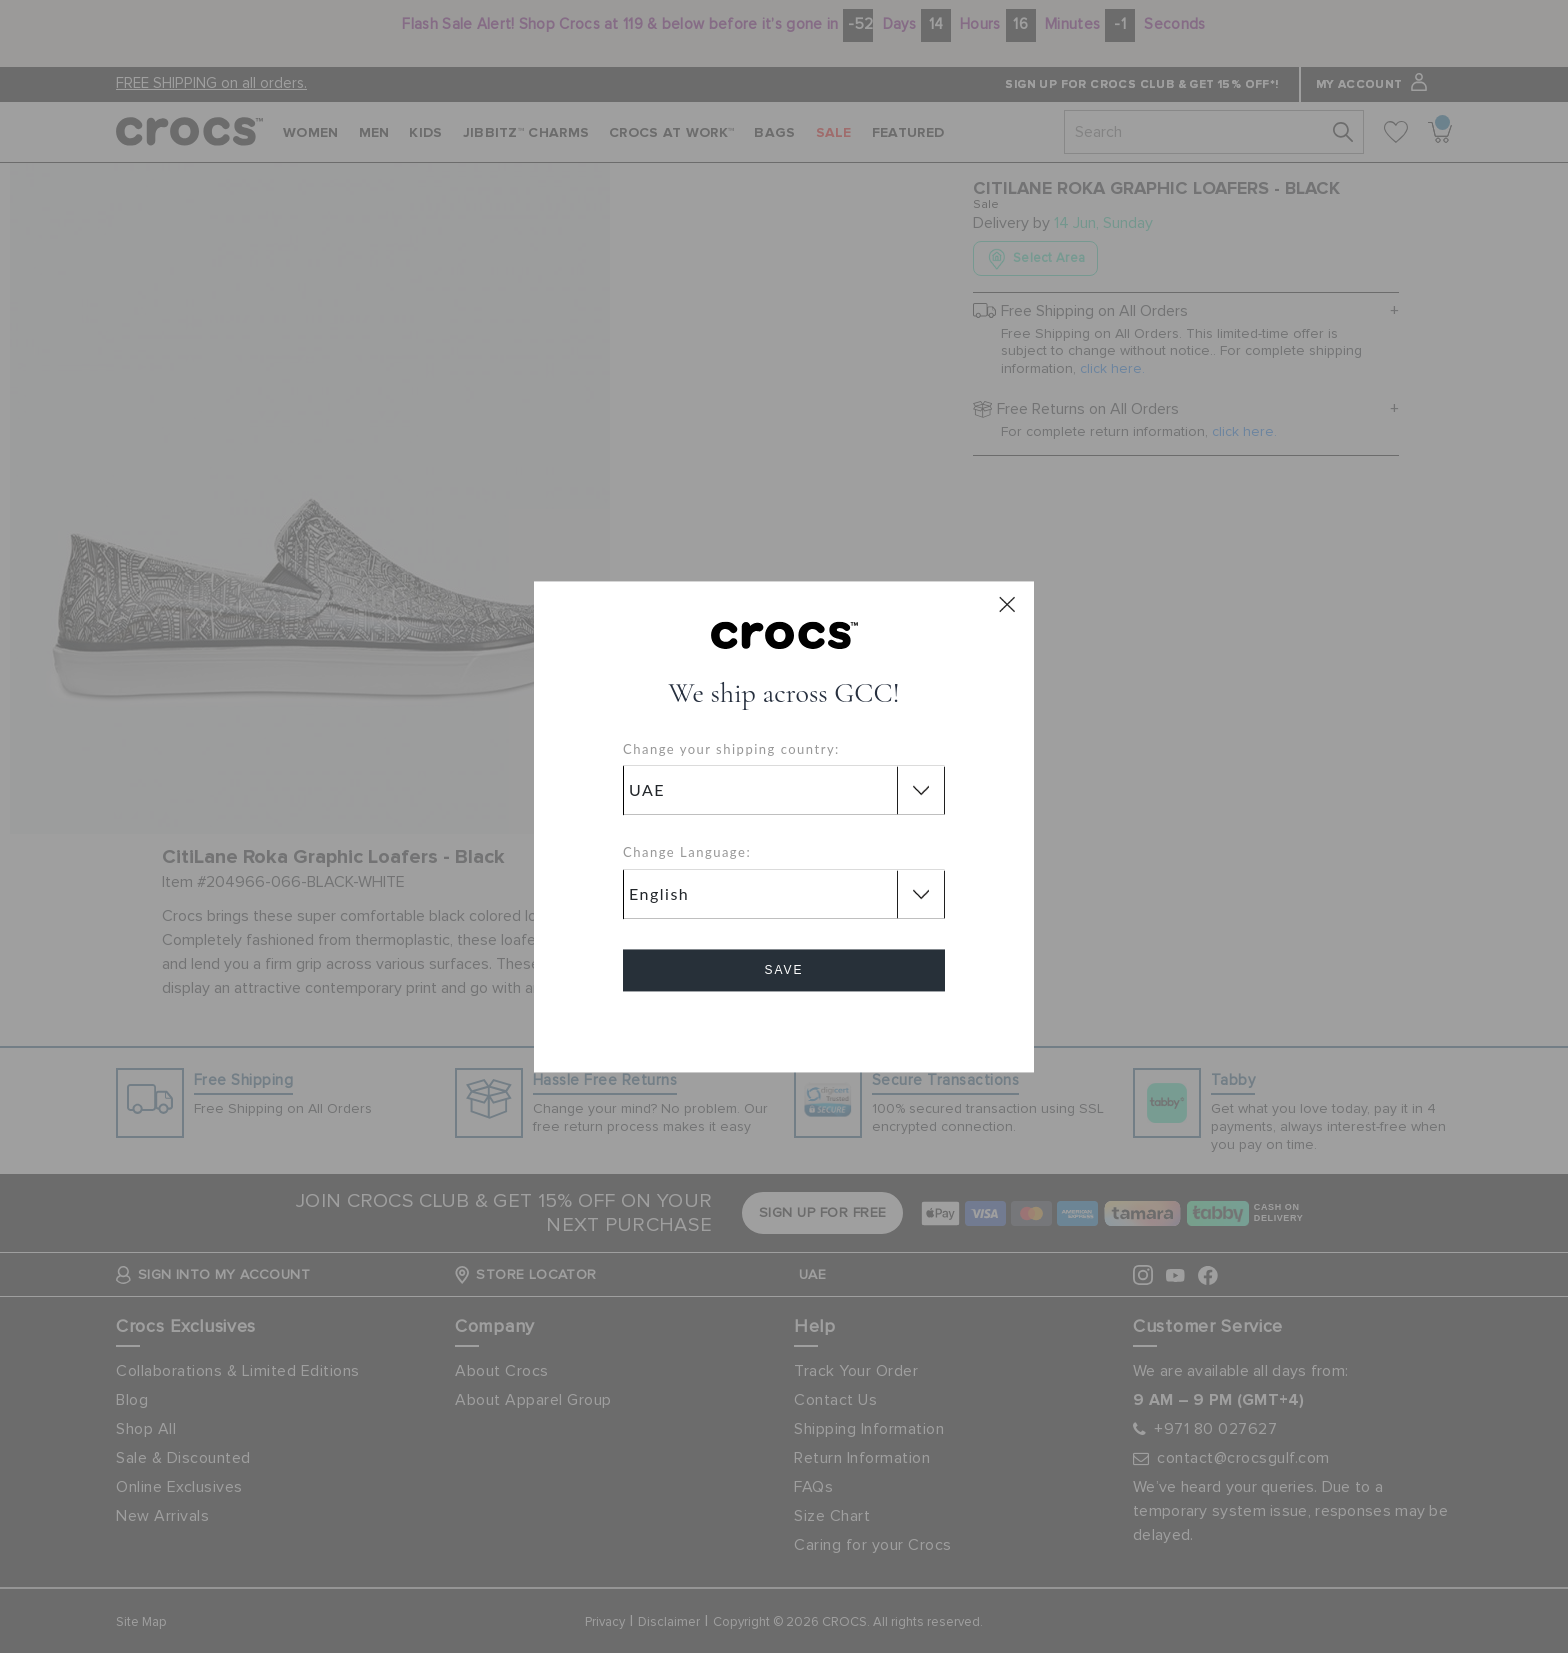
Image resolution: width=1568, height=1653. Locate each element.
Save (783, 970)
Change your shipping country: (731, 749)
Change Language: (687, 853)
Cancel (784, 1026)
